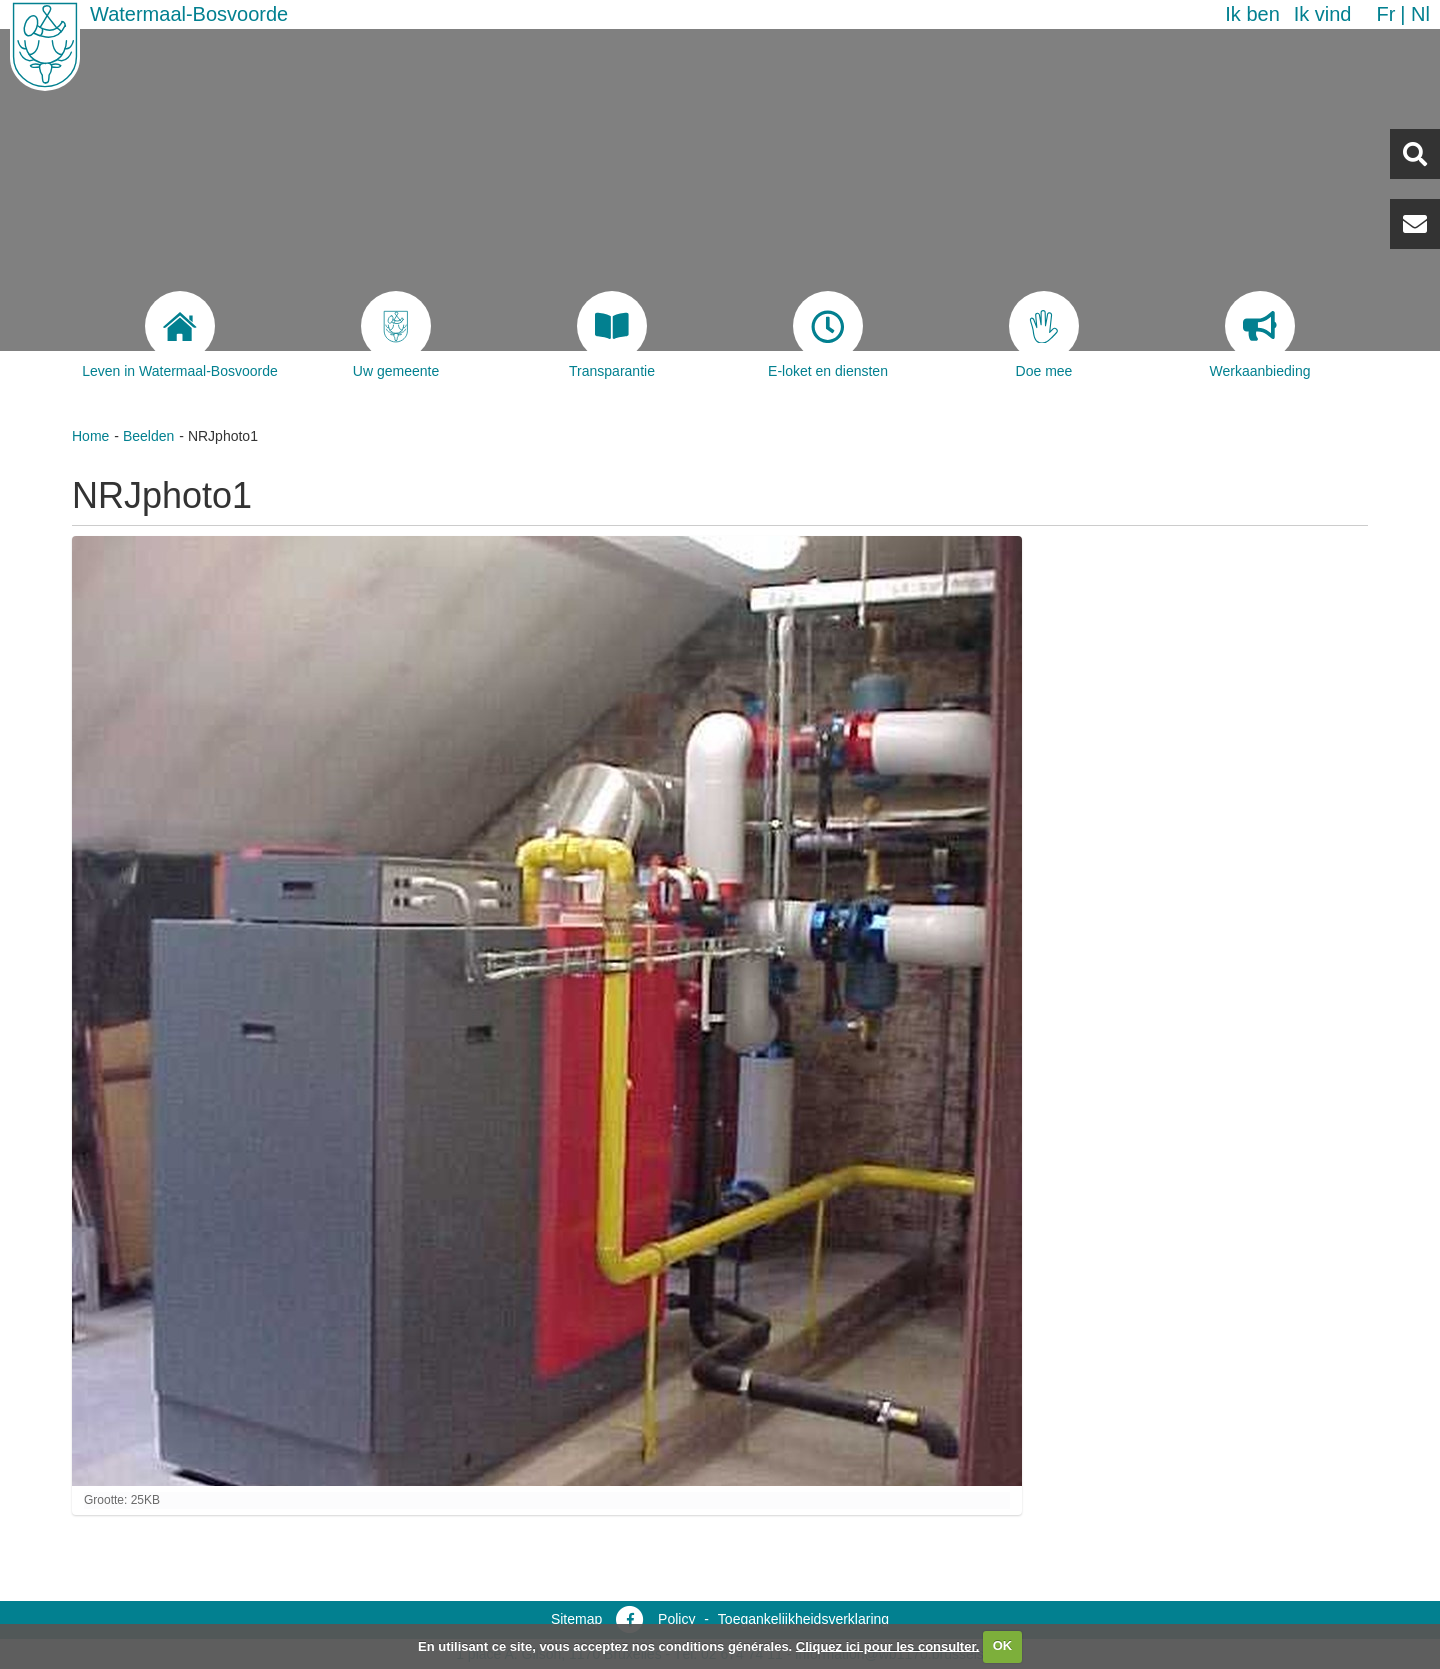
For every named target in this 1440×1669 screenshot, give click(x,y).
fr (1385, 14)
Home (90, 436)
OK (1003, 1645)
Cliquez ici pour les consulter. (888, 1645)
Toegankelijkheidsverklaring (803, 1619)
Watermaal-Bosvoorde (189, 14)
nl (1420, 14)
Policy (676, 1619)
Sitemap (576, 1619)
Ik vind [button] (1323, 14)
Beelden (148, 436)
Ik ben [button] (1252, 14)
